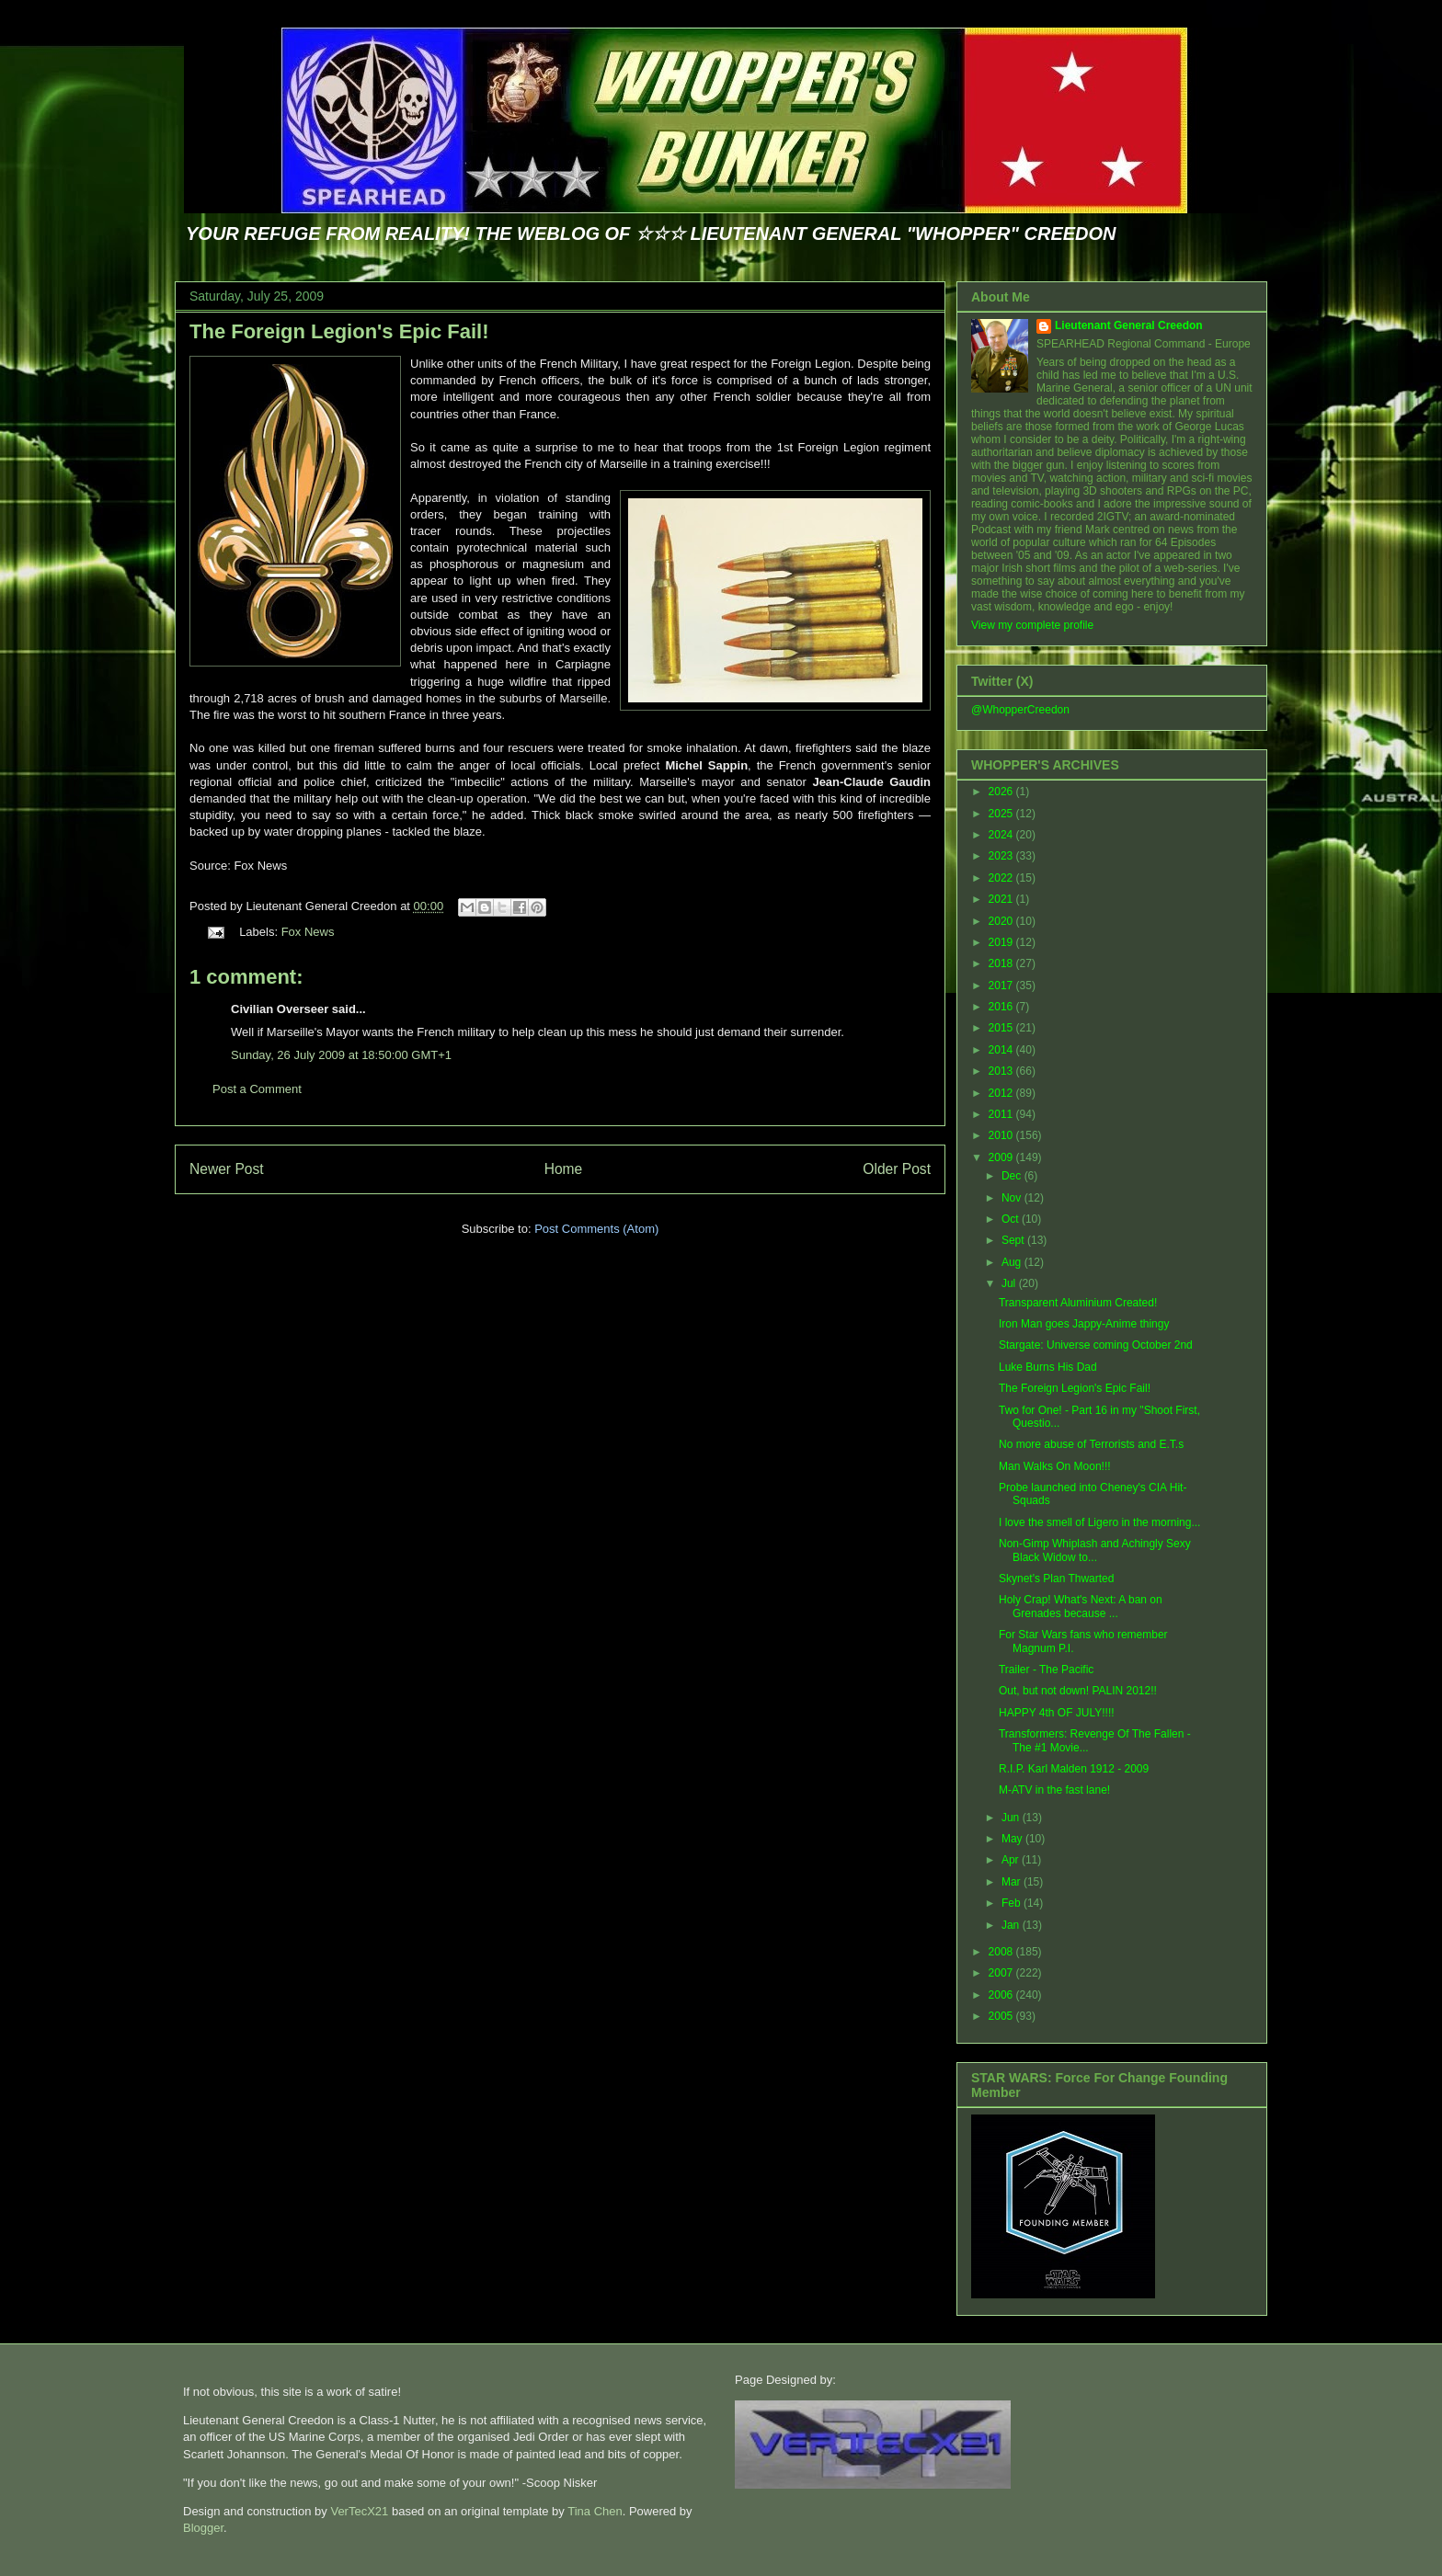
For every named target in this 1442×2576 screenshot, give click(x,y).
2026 (1002, 791)
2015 (1002, 1027)
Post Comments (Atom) (596, 1229)
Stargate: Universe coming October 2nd (1096, 1345)
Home (563, 1169)
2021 (1002, 899)
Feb (1012, 1903)
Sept (1014, 1240)
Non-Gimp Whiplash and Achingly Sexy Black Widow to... (1095, 1550)
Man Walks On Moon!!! (1055, 1466)
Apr (1011, 1859)
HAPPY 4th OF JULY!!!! (1057, 1712)
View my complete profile (1032, 625)
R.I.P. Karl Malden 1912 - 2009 (1074, 1768)
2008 (1002, 1951)
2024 (1002, 834)
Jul (1010, 1283)
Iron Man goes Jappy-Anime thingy (1084, 1323)
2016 (1002, 1006)
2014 (1002, 1049)
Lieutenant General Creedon (1129, 325)
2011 (1002, 1114)
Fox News (308, 932)
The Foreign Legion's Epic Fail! (338, 331)
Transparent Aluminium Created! (1078, 1302)
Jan (1012, 1925)
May (1013, 1838)
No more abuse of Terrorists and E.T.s (1091, 1444)
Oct (1011, 1219)
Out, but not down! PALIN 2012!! (1078, 1690)
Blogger (203, 2528)
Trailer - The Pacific (1046, 1669)
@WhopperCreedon (1020, 709)
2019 (1002, 942)
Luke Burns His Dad (1048, 1367)
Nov (1012, 1197)
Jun (1012, 1817)
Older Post (897, 1169)
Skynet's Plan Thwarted (1056, 1578)
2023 (1002, 855)
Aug (1012, 1262)
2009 (1002, 1157)
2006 (1002, 1995)
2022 (1002, 878)
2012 (1002, 1093)
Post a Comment (257, 1089)
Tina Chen (595, 2511)
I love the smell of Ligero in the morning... (1099, 1522)
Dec (1012, 1175)
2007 (1002, 1972)
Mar (1012, 1881)
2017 (1002, 985)
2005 (1002, 2016)
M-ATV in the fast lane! (1054, 1790)
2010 (1002, 1135)
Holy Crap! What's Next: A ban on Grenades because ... (1080, 1606)
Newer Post (226, 1169)
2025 (1002, 813)
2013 (1002, 1071)
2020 (1002, 921)
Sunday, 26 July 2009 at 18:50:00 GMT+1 (341, 1055)
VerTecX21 (359, 2511)
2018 (1002, 963)
